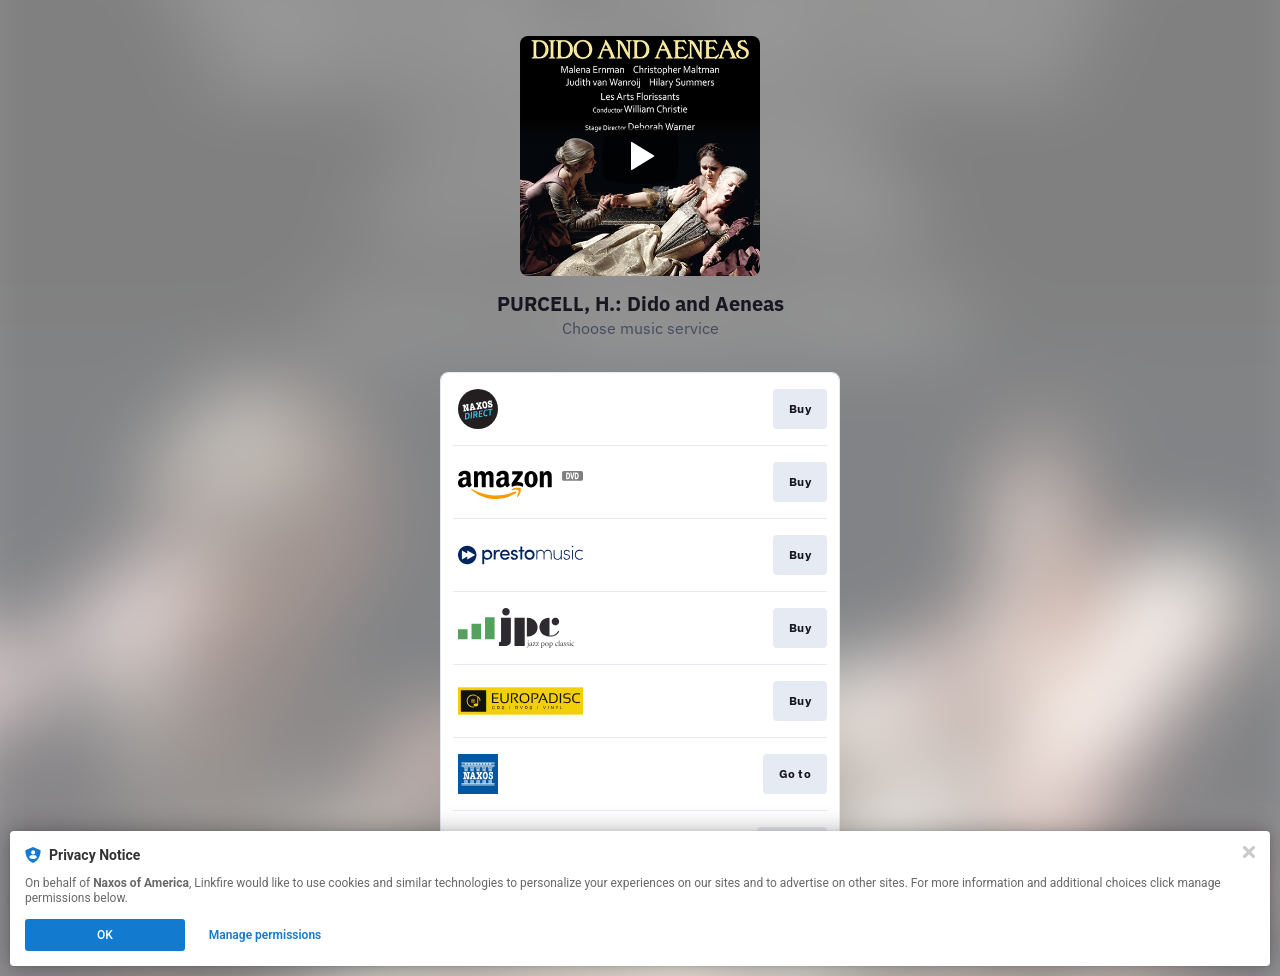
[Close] (1249, 852)
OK (105, 935)
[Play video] (640, 156)
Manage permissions (265, 935)
